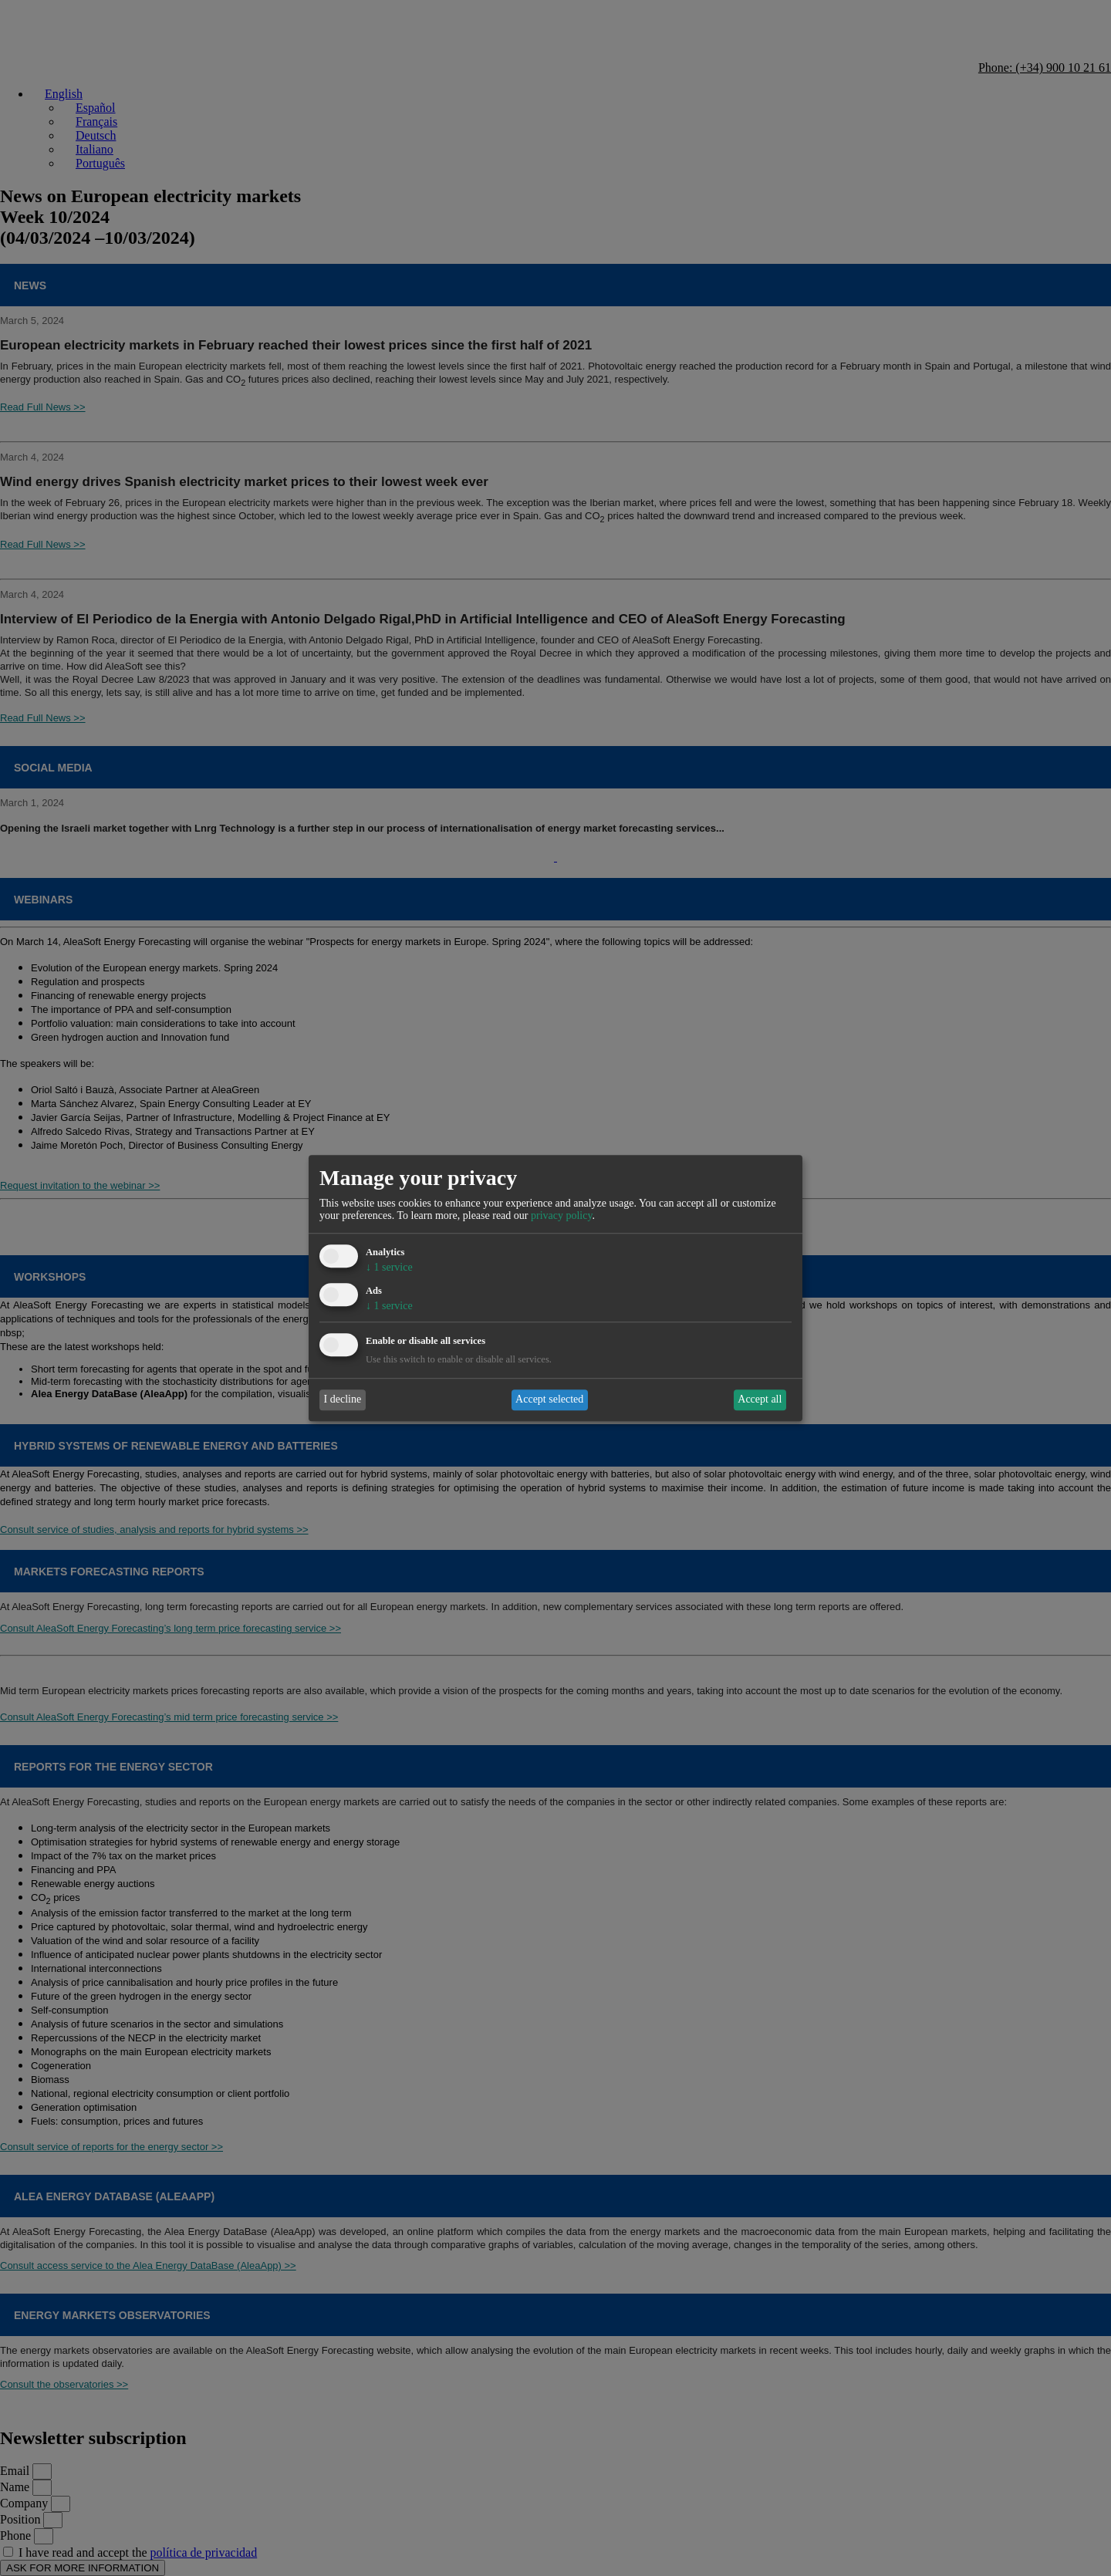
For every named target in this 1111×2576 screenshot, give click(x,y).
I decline (343, 1400)
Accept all (760, 1400)
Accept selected (549, 1400)
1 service (389, 1268)
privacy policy (562, 1216)
